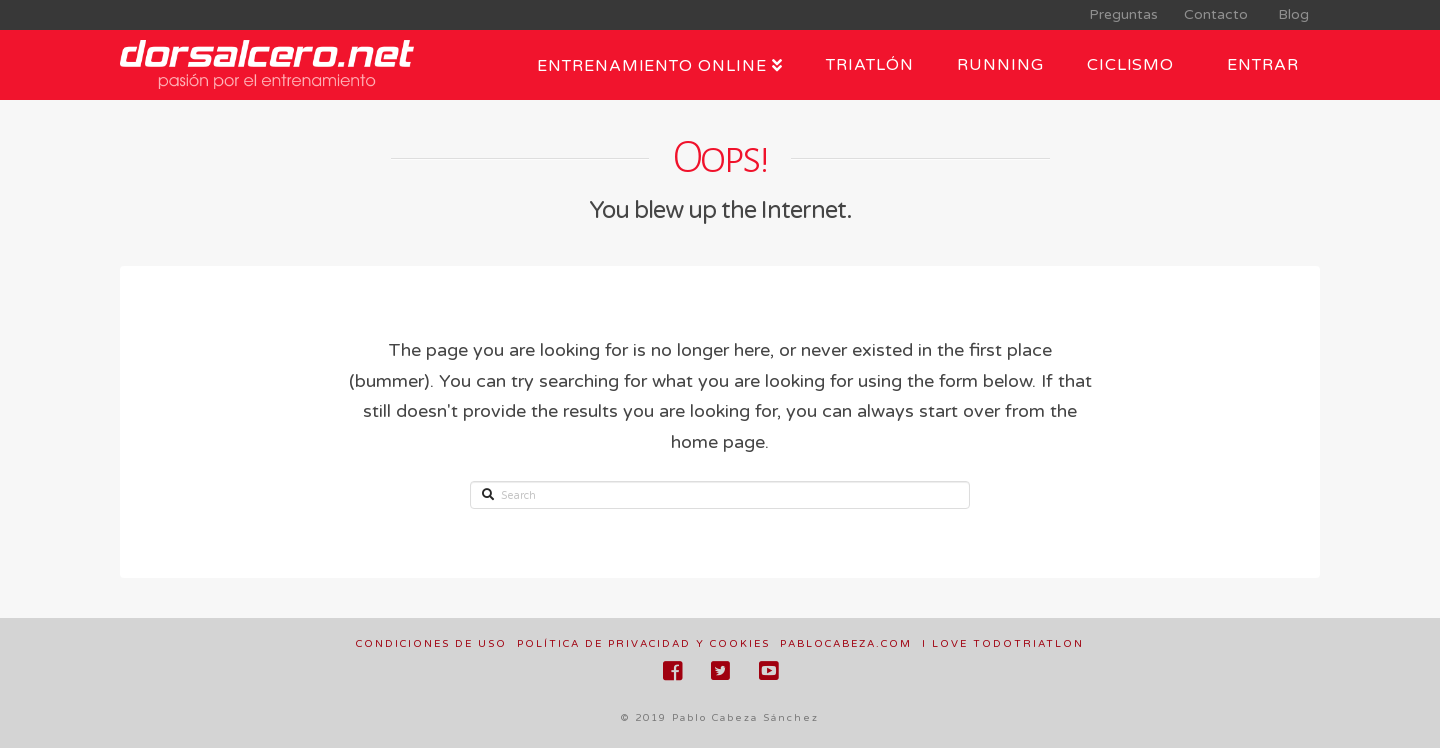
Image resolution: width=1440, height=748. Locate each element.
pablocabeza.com (846, 644)
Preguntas (1121, 14)
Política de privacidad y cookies (643, 644)
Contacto (1214, 14)
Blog (1289, 14)
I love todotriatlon (1003, 644)
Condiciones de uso (431, 644)
